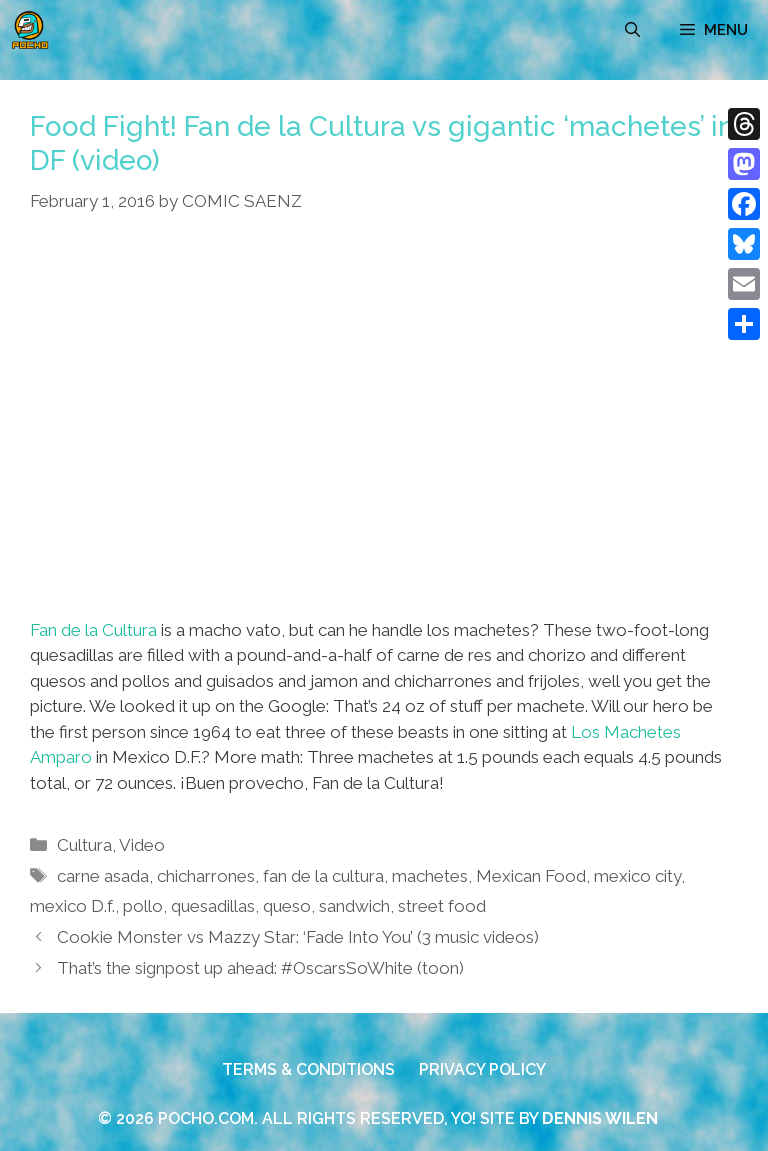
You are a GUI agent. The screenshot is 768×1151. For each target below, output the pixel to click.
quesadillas (213, 906)
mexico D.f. (72, 906)
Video (142, 845)
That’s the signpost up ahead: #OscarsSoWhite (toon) (260, 968)
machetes (430, 876)
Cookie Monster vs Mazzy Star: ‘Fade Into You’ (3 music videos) (298, 937)
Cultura (84, 845)
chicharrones (206, 876)
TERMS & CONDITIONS (308, 1069)
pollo (143, 906)
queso (287, 906)
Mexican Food (531, 876)
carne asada (103, 876)
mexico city (637, 876)
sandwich (354, 906)
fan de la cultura (323, 876)
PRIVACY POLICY (482, 1069)
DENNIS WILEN (600, 1118)
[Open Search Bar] (632, 30)
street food (442, 906)
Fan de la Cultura (93, 630)
